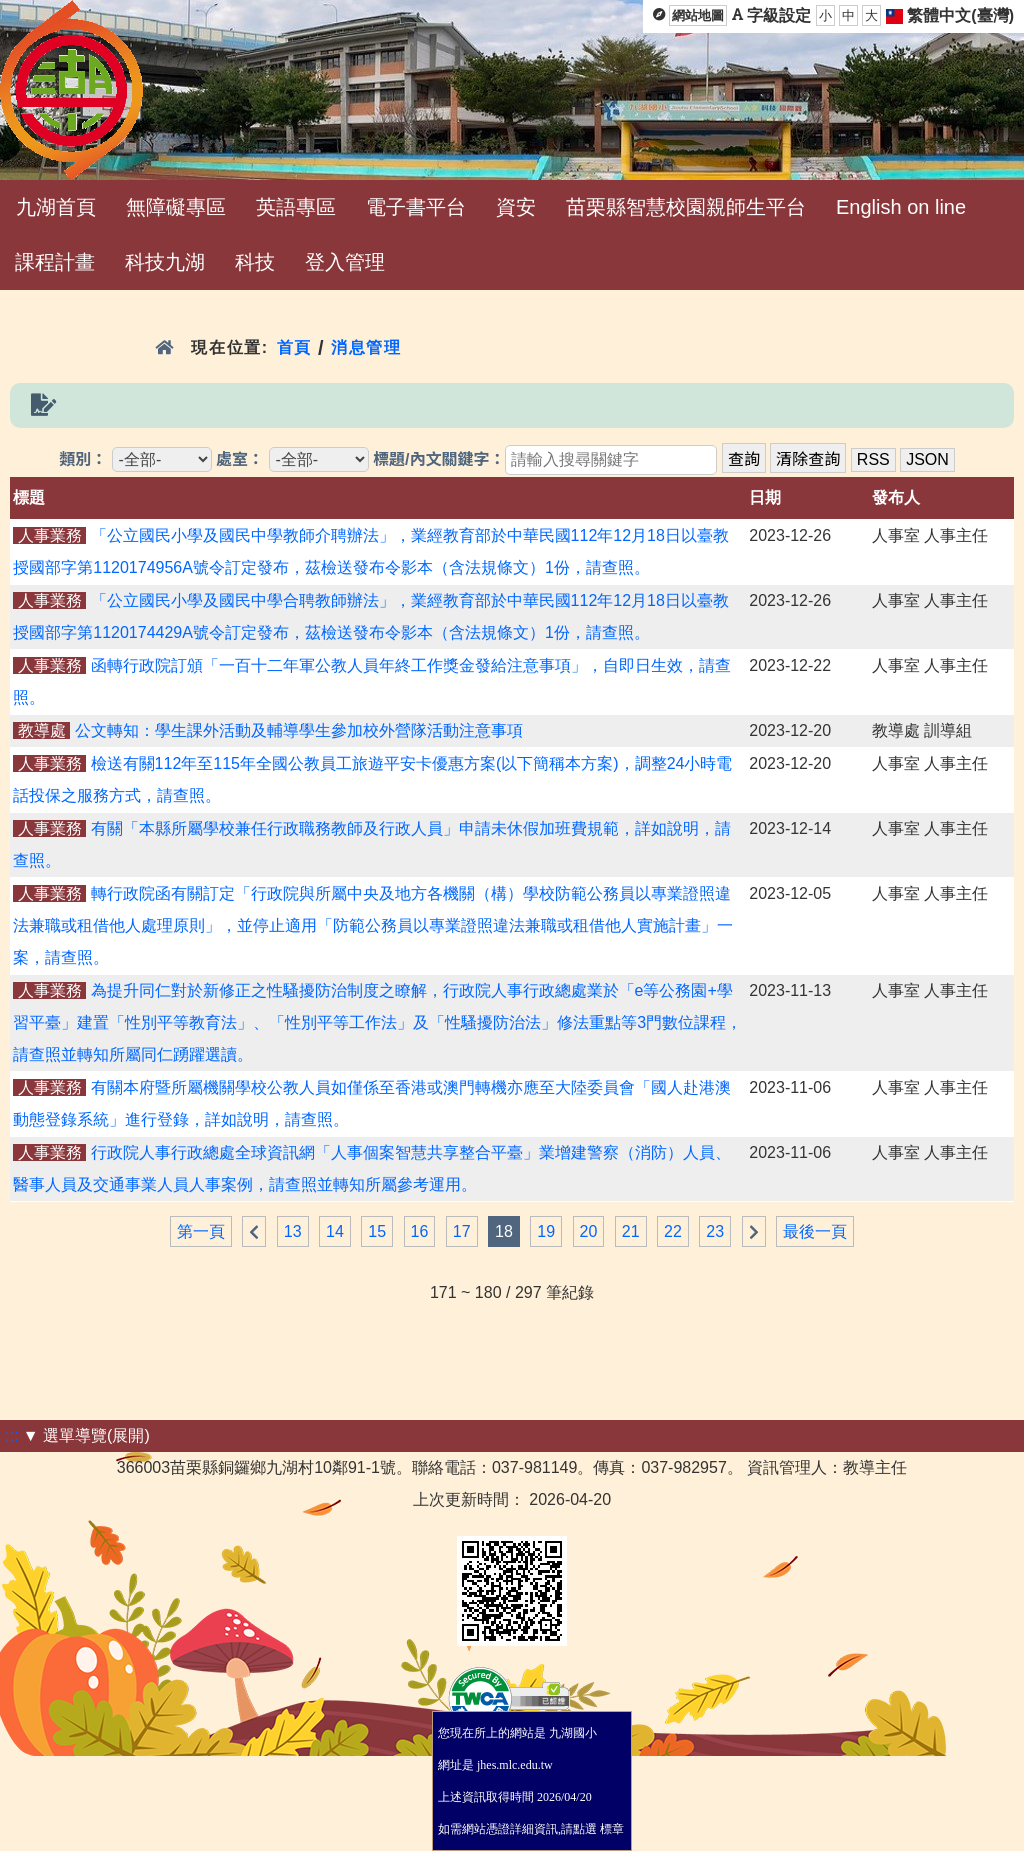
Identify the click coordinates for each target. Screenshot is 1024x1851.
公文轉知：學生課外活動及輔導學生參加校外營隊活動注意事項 (299, 730)
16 (420, 1231)
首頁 (294, 347)
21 (631, 1231)
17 (462, 1231)
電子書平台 (416, 207)
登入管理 (345, 262)
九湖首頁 (56, 207)
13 (293, 1231)
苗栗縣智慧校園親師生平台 (686, 207)
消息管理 (366, 347)
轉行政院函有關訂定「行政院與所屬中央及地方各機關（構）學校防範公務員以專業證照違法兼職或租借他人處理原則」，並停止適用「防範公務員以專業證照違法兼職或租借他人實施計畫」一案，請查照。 (373, 925)
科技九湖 (165, 262)
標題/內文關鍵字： (439, 459)
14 (335, 1231)
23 (715, 1231)
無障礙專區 (176, 207)
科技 (255, 262)
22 (673, 1231)
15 (377, 1231)
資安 (516, 207)
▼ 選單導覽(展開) (86, 1435)
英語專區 (296, 207)
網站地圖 (698, 15)
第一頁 (201, 1231)
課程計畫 (55, 262)
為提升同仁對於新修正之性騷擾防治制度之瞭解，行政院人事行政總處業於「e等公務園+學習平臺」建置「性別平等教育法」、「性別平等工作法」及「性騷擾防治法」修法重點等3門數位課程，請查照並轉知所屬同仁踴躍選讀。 (377, 1022)
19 (546, 1231)
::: (11, 1435)
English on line (901, 207)
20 (589, 1231)
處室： (240, 459)
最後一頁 (815, 1231)
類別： (83, 459)
